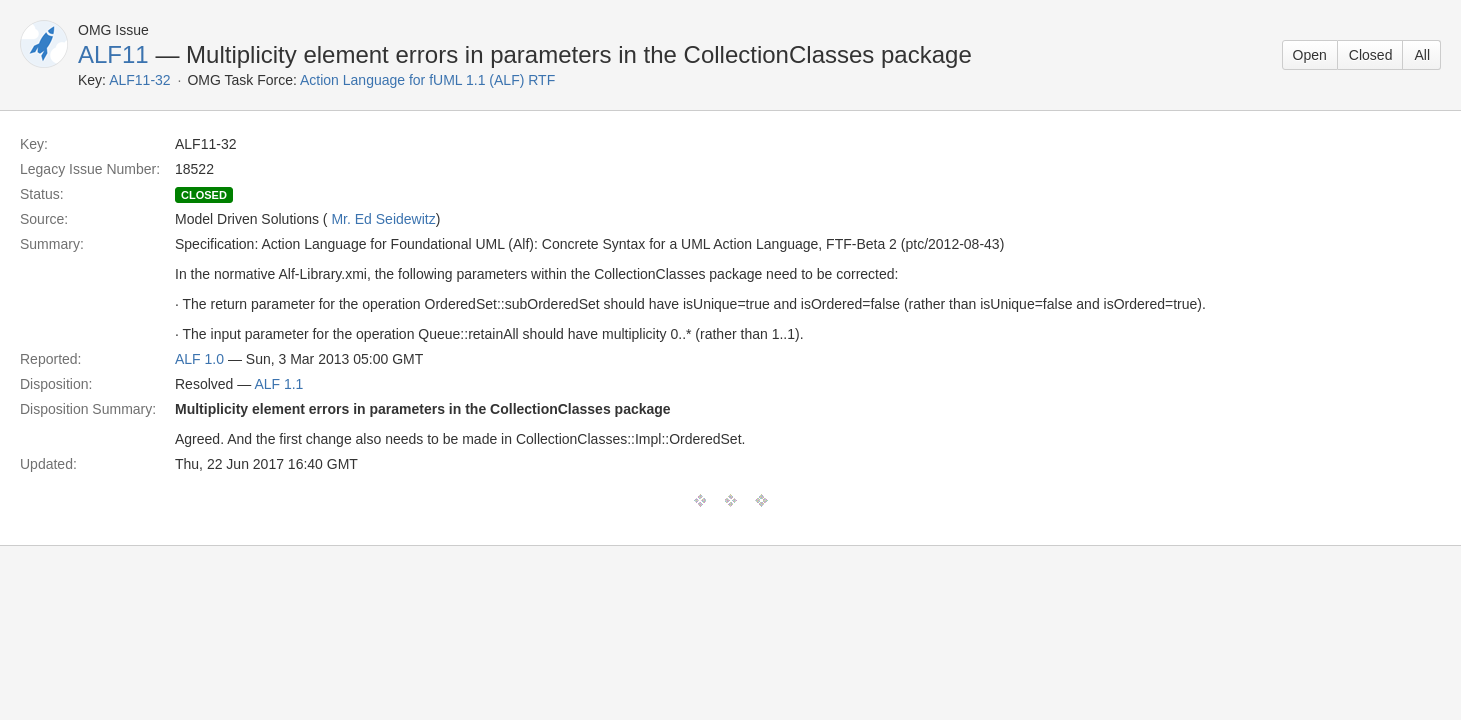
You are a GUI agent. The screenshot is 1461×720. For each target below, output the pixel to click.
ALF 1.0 (199, 359)
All (1422, 55)
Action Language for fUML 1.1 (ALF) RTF (427, 80)
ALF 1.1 (278, 384)
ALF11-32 (139, 80)
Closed (1371, 55)
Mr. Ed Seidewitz (383, 219)
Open (1310, 55)
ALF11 (113, 54)
